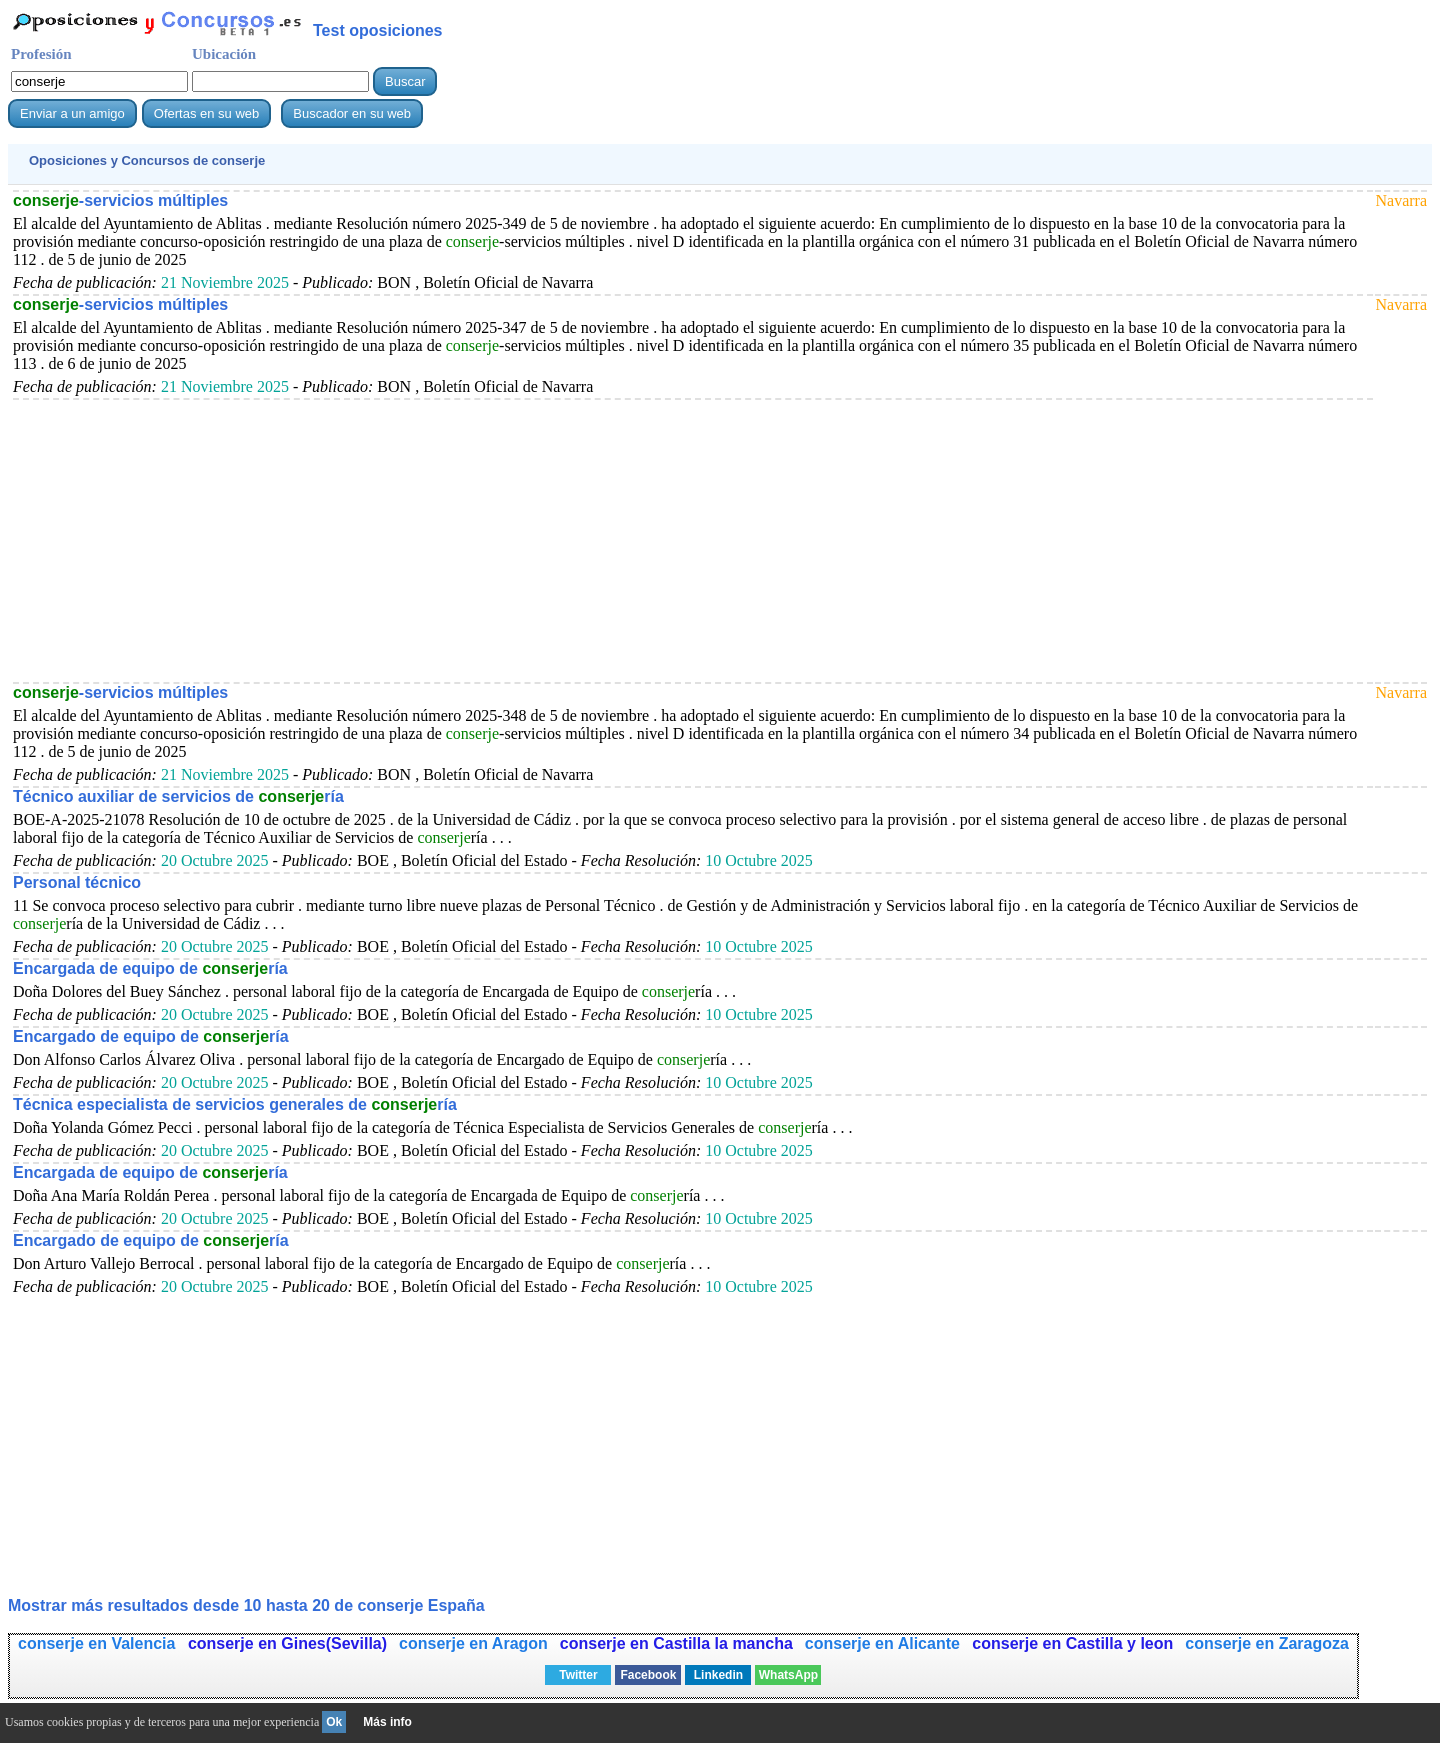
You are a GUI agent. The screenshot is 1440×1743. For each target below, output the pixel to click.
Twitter (578, 1675)
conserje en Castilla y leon (1072, 1643)
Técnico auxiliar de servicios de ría (178, 796)
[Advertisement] (613, 540)
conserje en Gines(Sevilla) (287, 1643)
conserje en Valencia (99, 1643)
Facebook (648, 1675)
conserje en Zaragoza (1267, 1643)
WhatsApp (788, 1675)
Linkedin (718, 1675)
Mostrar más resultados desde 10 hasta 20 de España (246, 1605)
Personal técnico (77, 882)
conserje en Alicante (884, 1643)
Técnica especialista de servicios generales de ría (235, 1104)
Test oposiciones (378, 30)
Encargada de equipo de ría (150, 968)
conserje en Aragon (473, 1643)
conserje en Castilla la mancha (676, 1643)
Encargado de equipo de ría (151, 1036)
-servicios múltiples (120, 200)
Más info (387, 1722)
